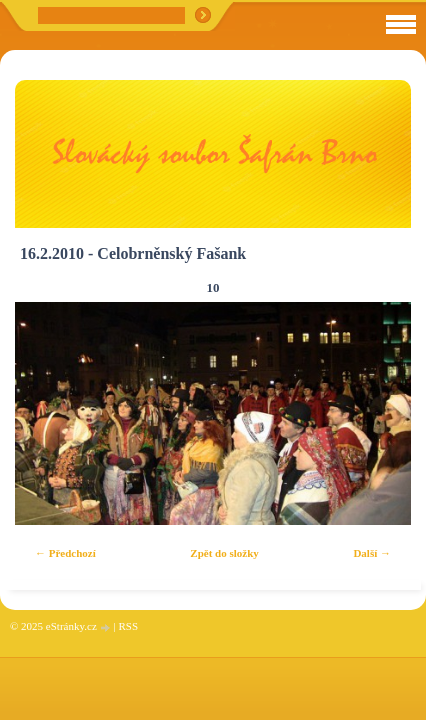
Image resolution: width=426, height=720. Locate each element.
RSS (128, 626)
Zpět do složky (224, 553)
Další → (372, 553)
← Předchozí (65, 553)
